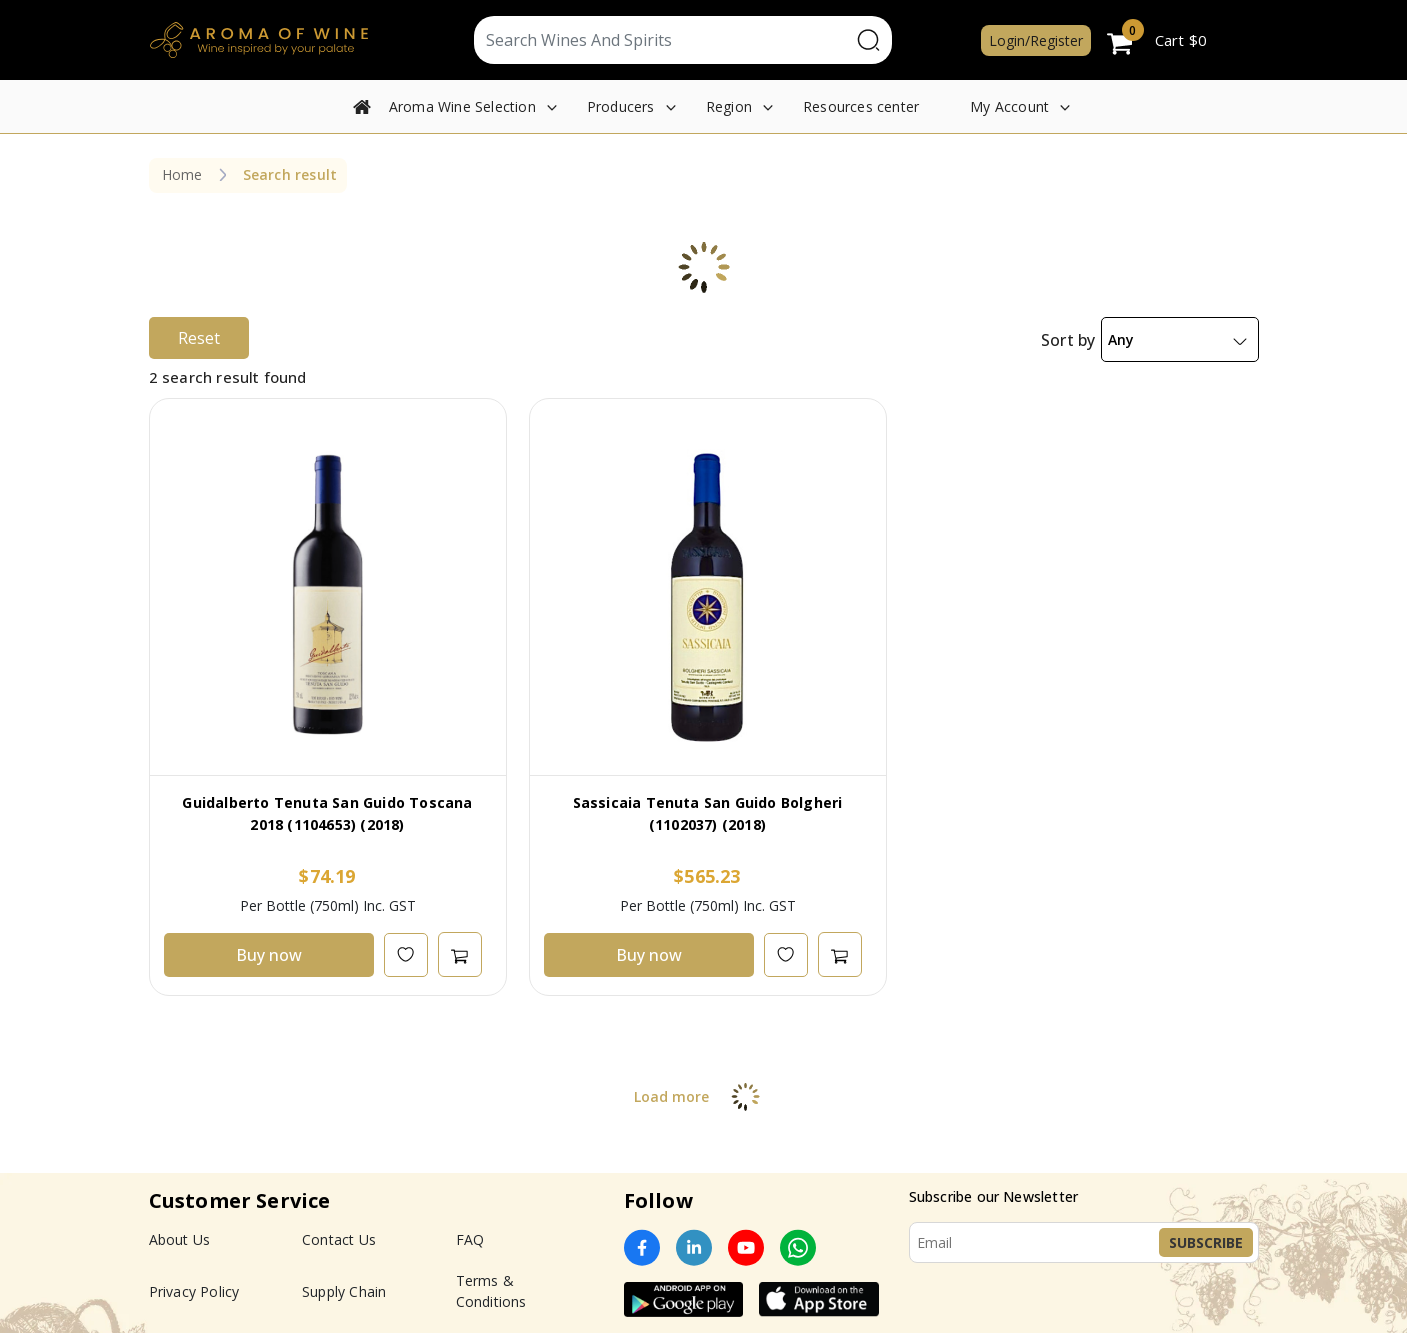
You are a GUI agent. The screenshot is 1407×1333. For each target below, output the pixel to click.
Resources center (861, 106)
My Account (1009, 106)
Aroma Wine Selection (462, 106)
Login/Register (1036, 40)
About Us (180, 1239)
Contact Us (339, 1239)
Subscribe (1206, 1242)
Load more (703, 1096)
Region (729, 106)
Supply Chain (344, 1291)
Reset (199, 338)
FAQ (470, 1239)
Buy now (269, 955)
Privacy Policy (194, 1291)
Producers (621, 106)
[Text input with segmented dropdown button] (662, 40)
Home (182, 174)
